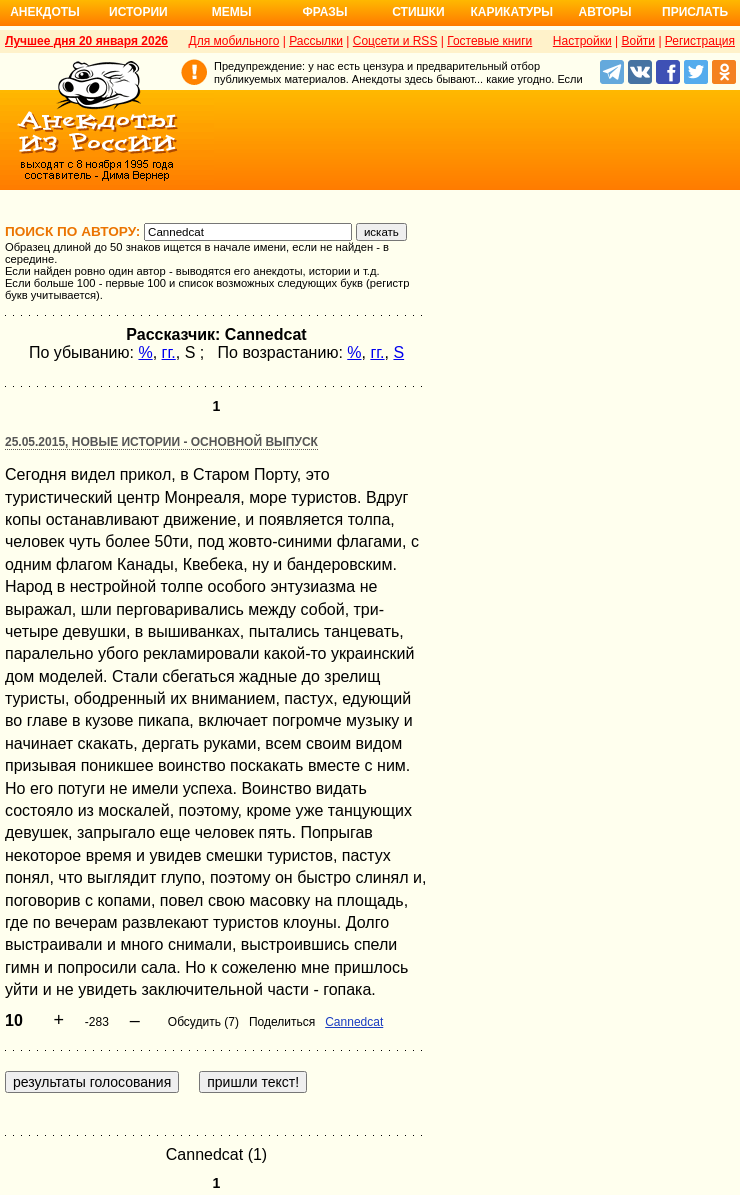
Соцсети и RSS (395, 41)
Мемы (232, 12)
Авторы (605, 12)
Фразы (324, 12)
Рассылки (316, 41)
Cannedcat (354, 1022)
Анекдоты (45, 12)
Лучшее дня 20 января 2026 (86, 41)
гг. (169, 352)
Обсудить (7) (203, 1022)
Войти (638, 41)
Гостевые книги (489, 41)
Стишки (418, 12)
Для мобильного (234, 41)
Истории (138, 12)
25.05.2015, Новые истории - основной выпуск (161, 442)
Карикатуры (511, 12)
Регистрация (700, 41)
